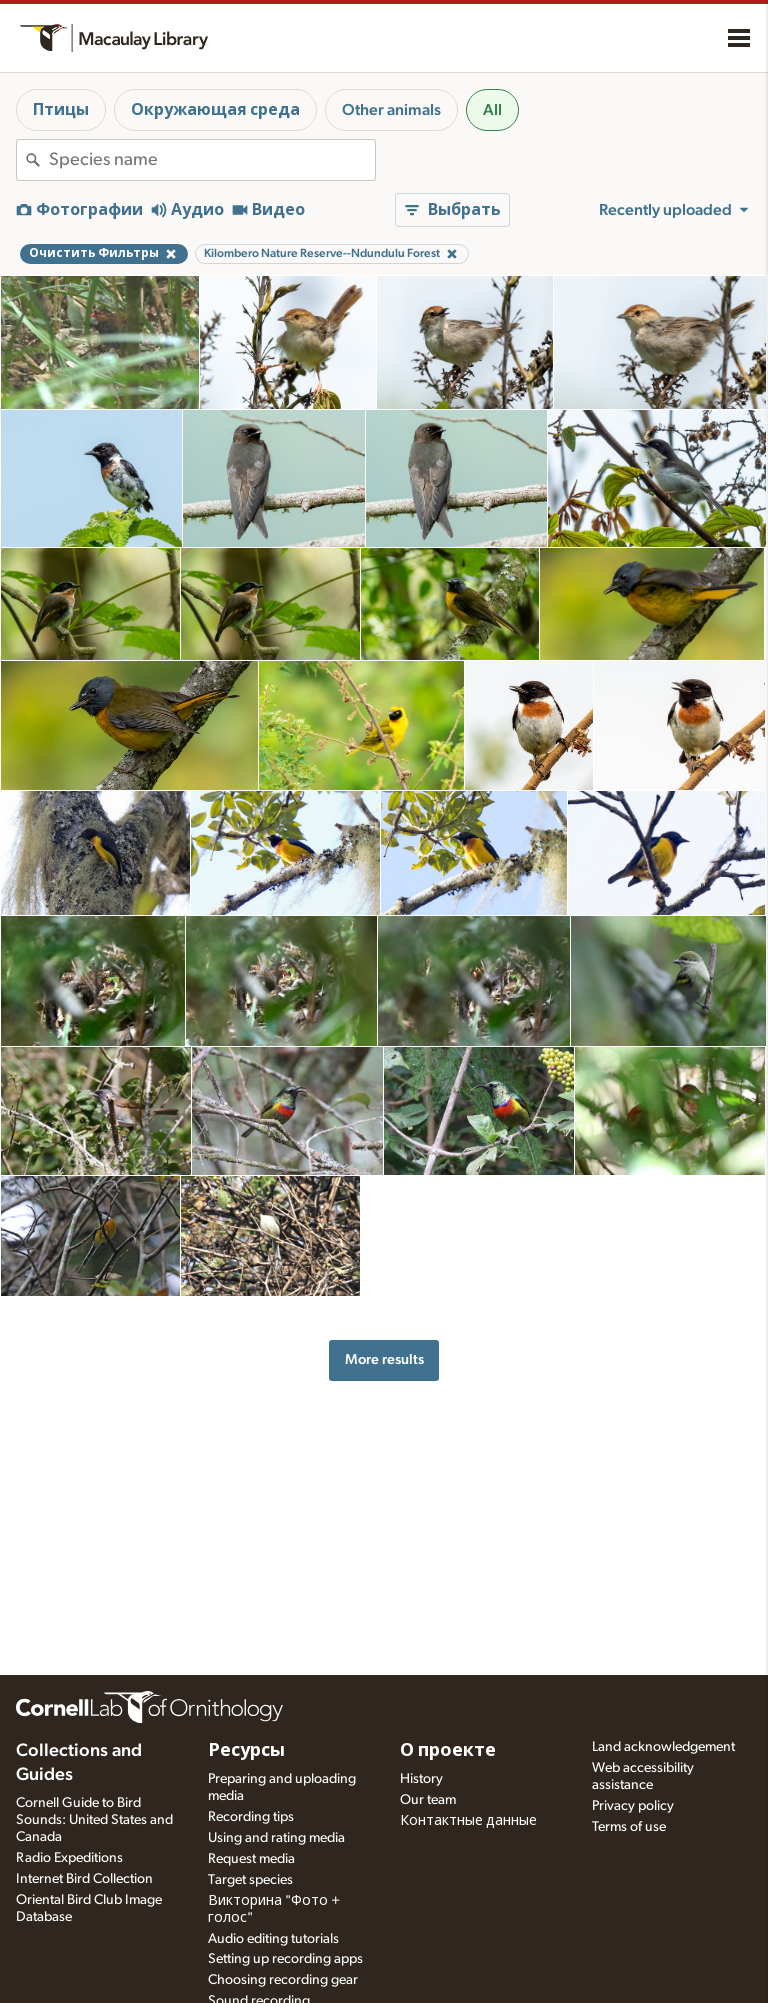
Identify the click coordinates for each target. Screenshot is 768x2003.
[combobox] (212, 160)
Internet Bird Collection (84, 1879)
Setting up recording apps (285, 1959)
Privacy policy (633, 1806)
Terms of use (629, 1827)
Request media (251, 1859)
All (492, 110)
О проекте (448, 1751)
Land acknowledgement (663, 1747)
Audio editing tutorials (273, 1939)
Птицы (61, 110)
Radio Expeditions (69, 1858)
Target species (250, 1880)
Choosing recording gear (283, 1980)
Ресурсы (246, 1751)
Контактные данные (468, 1821)
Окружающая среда (215, 110)
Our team (428, 1800)
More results (384, 1359)
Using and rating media (276, 1838)
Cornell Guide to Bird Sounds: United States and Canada (94, 1820)
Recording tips (251, 1817)
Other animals (391, 110)
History (421, 1779)
